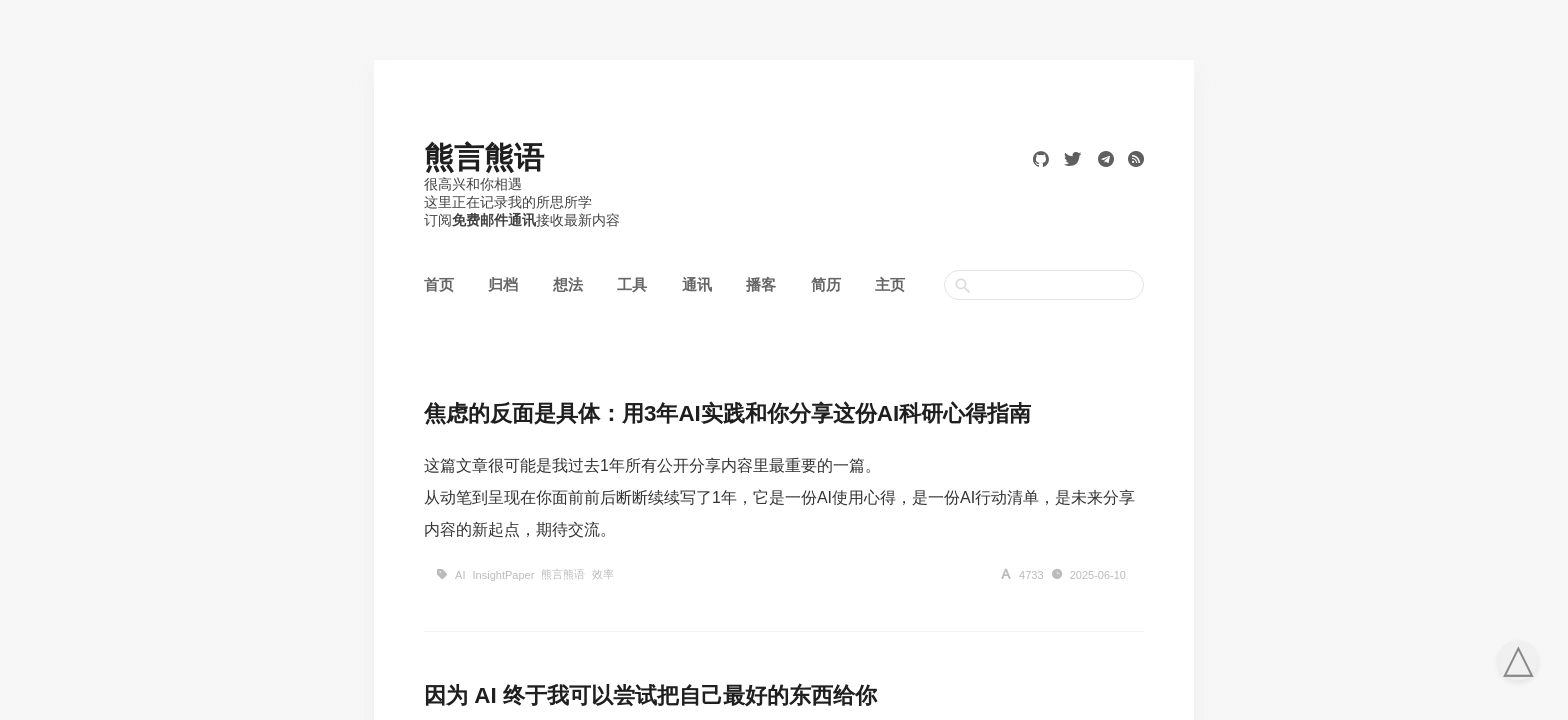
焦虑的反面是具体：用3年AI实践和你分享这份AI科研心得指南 (727, 413)
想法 (568, 284)
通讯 (697, 284)
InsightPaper (504, 574)
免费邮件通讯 (494, 220)
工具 (632, 284)
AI (460, 574)
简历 (826, 284)
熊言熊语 (484, 157)
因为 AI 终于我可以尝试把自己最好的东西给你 (650, 695)
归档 (503, 284)
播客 (761, 284)
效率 (603, 574)
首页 (439, 284)
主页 (890, 284)
